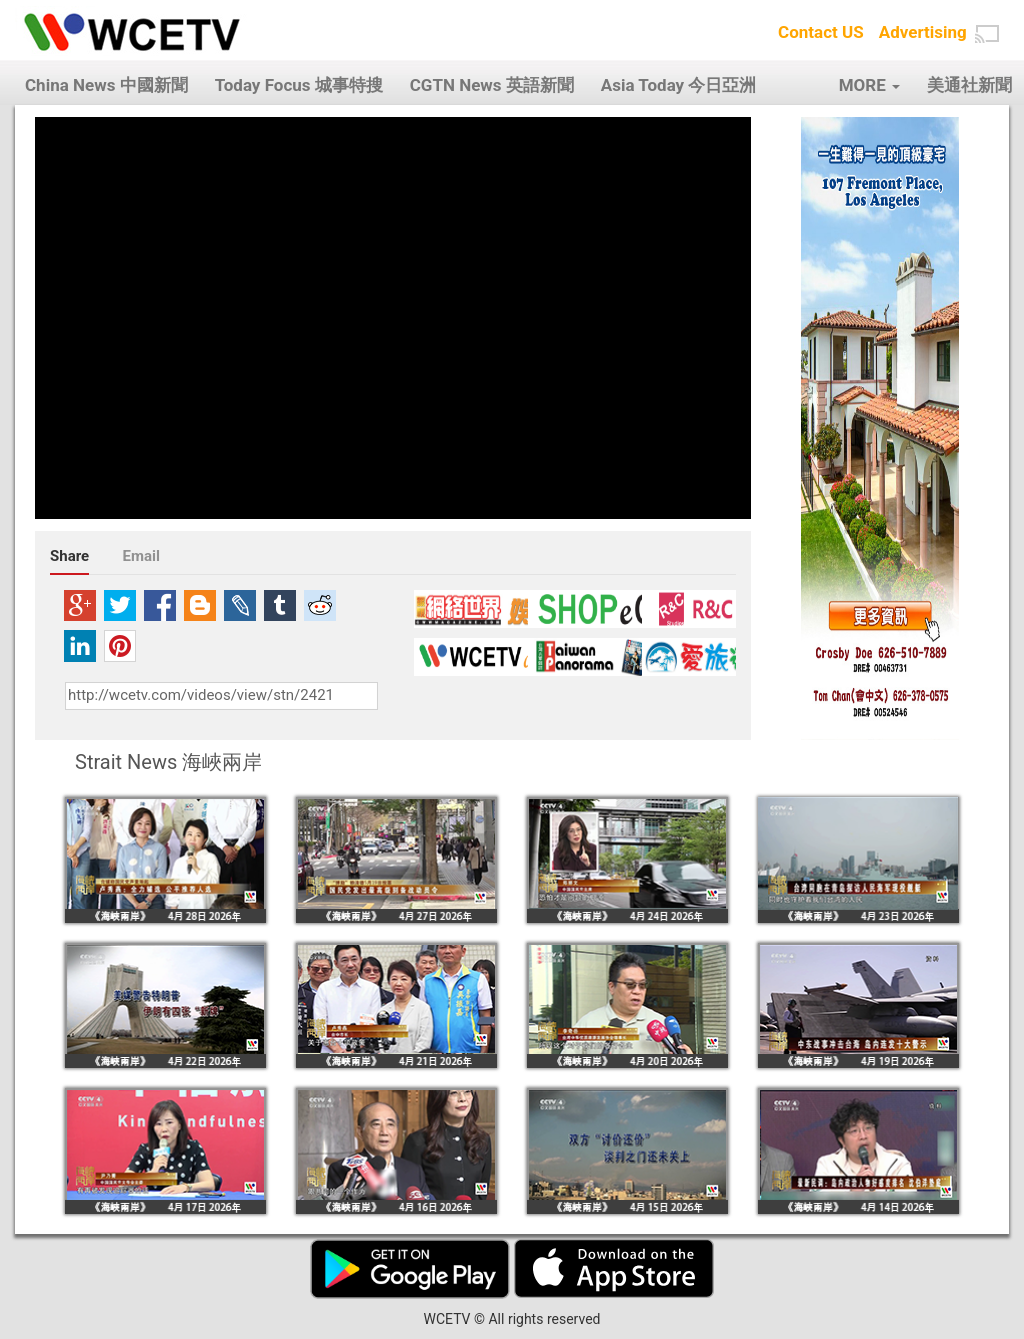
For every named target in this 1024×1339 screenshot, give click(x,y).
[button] (987, 34)
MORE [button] (869, 85)
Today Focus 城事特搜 (299, 85)
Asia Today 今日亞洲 (679, 85)
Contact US (821, 32)
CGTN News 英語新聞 (492, 85)
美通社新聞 (969, 85)
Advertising (923, 32)
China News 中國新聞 (106, 85)
